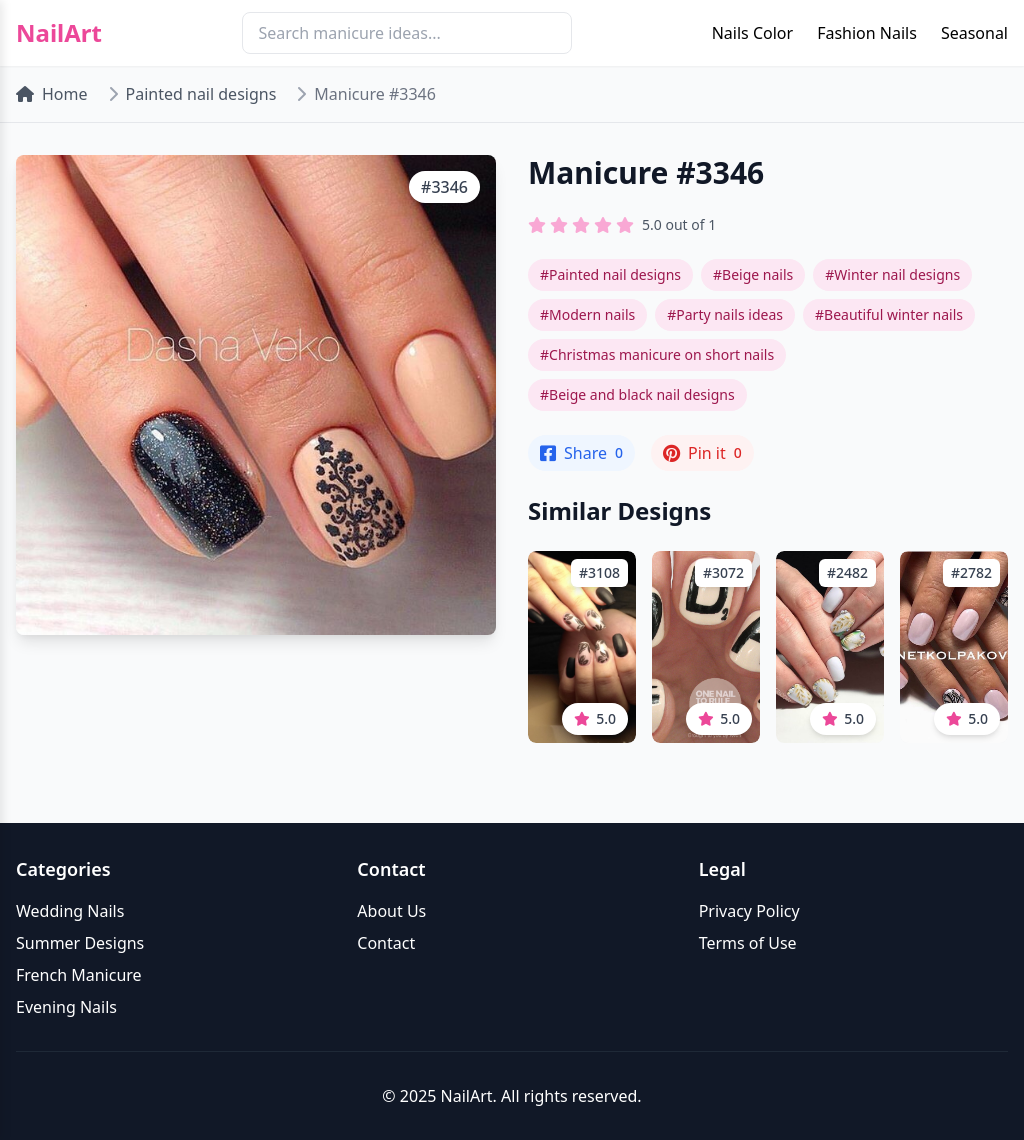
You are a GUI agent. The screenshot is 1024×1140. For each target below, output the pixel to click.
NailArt (59, 33)
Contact (386, 943)
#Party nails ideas (725, 314)
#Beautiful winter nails (889, 314)
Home (52, 94)
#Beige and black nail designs (637, 394)
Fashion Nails (867, 33)
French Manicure (79, 975)
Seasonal (974, 33)
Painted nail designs (201, 94)
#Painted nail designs (610, 274)
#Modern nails (587, 314)
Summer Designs (80, 943)
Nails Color (752, 33)
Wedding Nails (70, 911)
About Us (391, 911)
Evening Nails (66, 1007)
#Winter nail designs (892, 274)
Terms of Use (748, 943)
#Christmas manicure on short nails (657, 354)
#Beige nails (753, 274)
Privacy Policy (749, 911)
